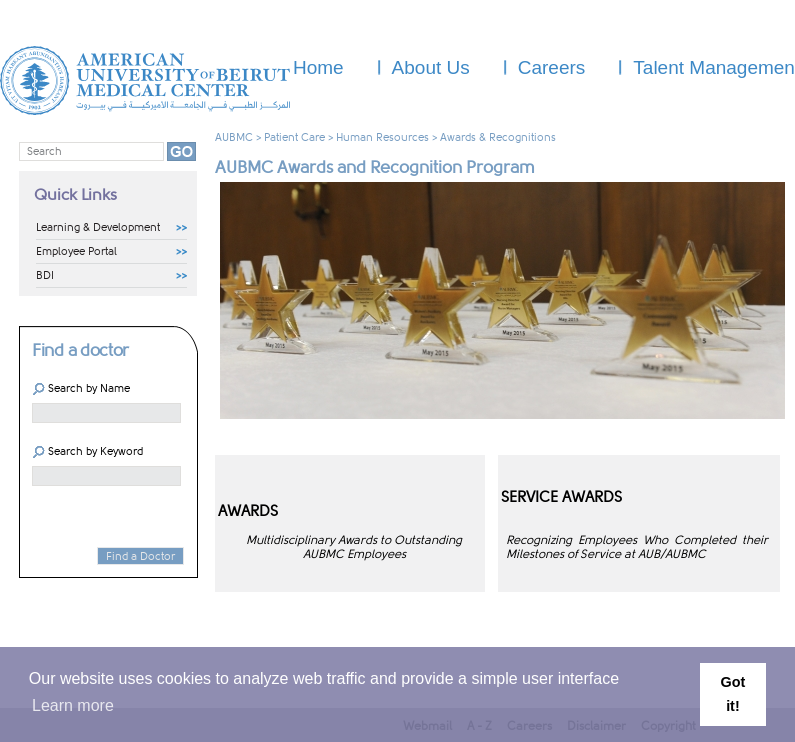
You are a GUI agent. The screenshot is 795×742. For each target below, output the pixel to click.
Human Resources (382, 137)
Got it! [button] (733, 694)
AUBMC (234, 137)
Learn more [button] (73, 705)
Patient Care (294, 137)
